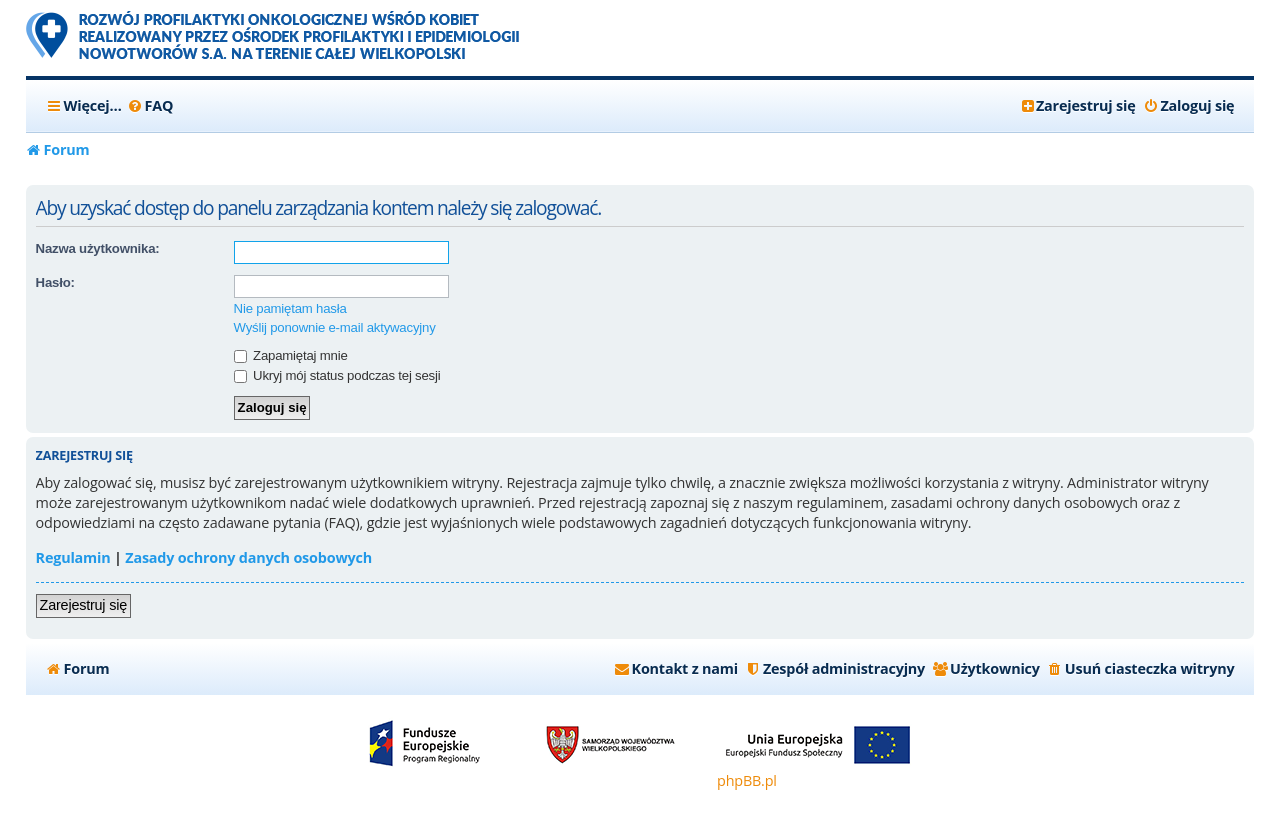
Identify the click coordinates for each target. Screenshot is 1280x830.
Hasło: (55, 282)
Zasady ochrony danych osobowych (248, 557)
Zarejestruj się (83, 605)
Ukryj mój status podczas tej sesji (337, 375)
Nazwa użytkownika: (98, 248)
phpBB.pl (747, 780)
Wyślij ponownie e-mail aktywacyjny (335, 327)
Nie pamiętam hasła (290, 308)
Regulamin (73, 557)
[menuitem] (150, 106)
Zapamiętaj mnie (291, 355)
